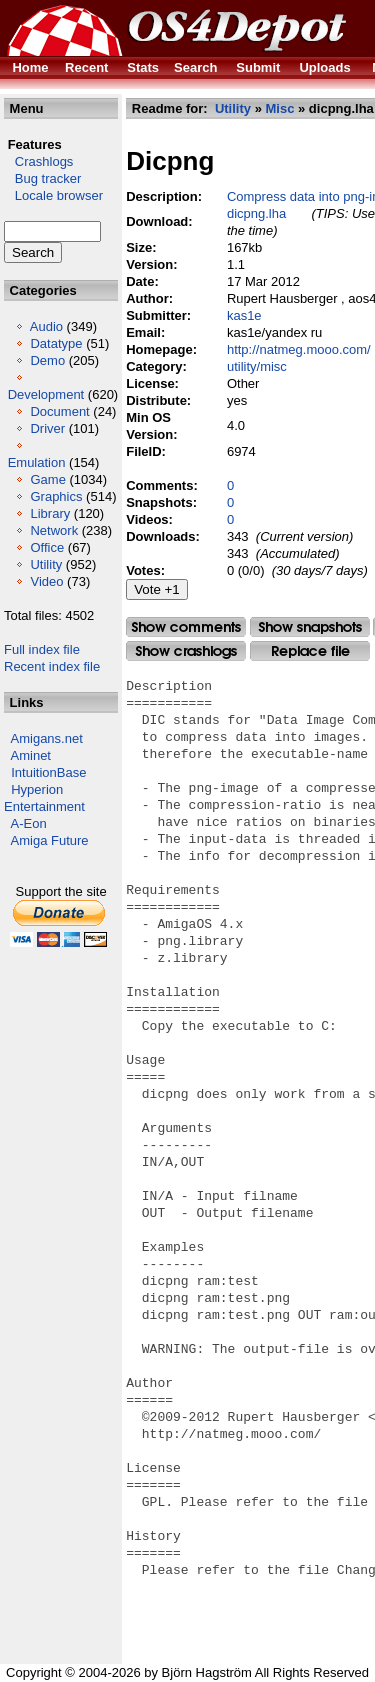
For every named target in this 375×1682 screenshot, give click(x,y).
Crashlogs (38, 161)
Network (54, 530)
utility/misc (257, 366)
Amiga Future (50, 840)
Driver (47, 428)
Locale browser (53, 195)
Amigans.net (47, 738)
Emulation (37, 462)
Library (50, 513)
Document (59, 411)
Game (47, 479)
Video (46, 581)
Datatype (56, 343)
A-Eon (29, 823)
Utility (46, 564)
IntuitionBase (48, 772)
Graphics (56, 496)
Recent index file (52, 666)
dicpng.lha (256, 213)
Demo (47, 360)
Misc (279, 108)
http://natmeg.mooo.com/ (299, 349)
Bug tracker (42, 178)
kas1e (244, 315)
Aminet (31, 755)
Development (46, 394)
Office (47, 547)
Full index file (42, 649)
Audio (46, 326)
